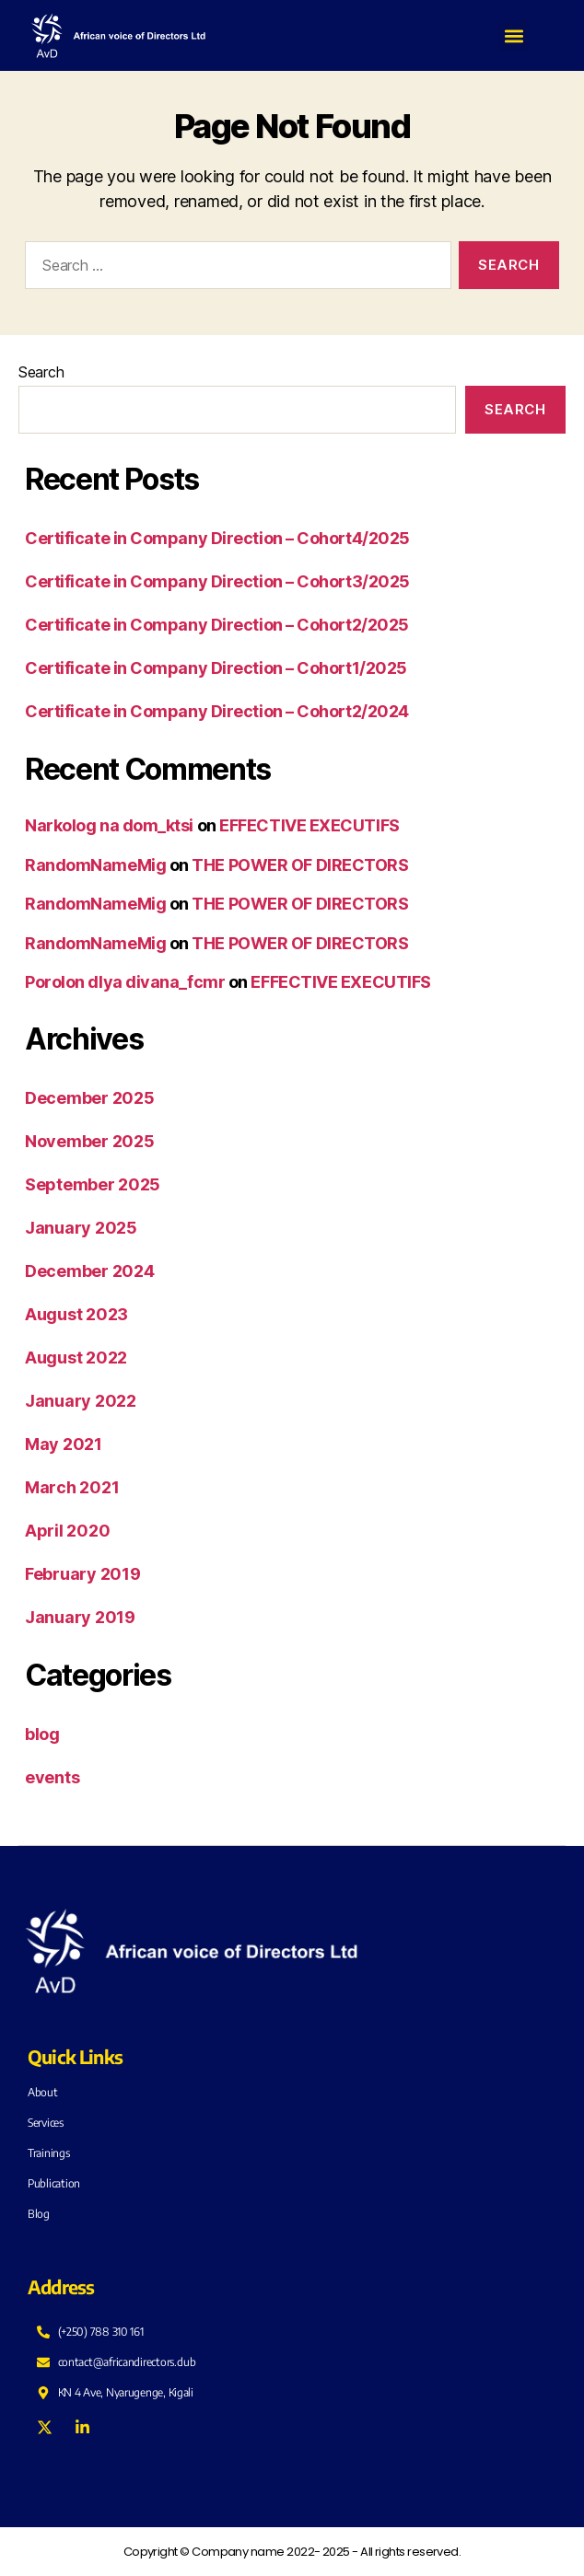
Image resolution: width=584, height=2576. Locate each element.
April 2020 (67, 1530)
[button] (513, 35)
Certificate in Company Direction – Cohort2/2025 (217, 624)
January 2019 (80, 1617)
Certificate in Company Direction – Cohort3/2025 (217, 581)
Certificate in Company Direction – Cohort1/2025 (216, 668)
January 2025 (81, 1227)
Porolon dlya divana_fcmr (125, 982)
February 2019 (83, 1574)
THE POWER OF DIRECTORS (300, 865)
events (52, 1777)
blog (42, 1734)
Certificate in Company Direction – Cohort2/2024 (217, 711)
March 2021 (72, 1487)
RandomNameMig (95, 865)
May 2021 (63, 1444)
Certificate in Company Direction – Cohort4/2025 (217, 538)
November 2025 (90, 1141)
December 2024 (90, 1271)
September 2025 (92, 1184)
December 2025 (90, 1098)
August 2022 (76, 1357)
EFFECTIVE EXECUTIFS (309, 825)
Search (41, 372)
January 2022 (80, 1400)
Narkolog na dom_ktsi (109, 825)
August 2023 (76, 1314)
